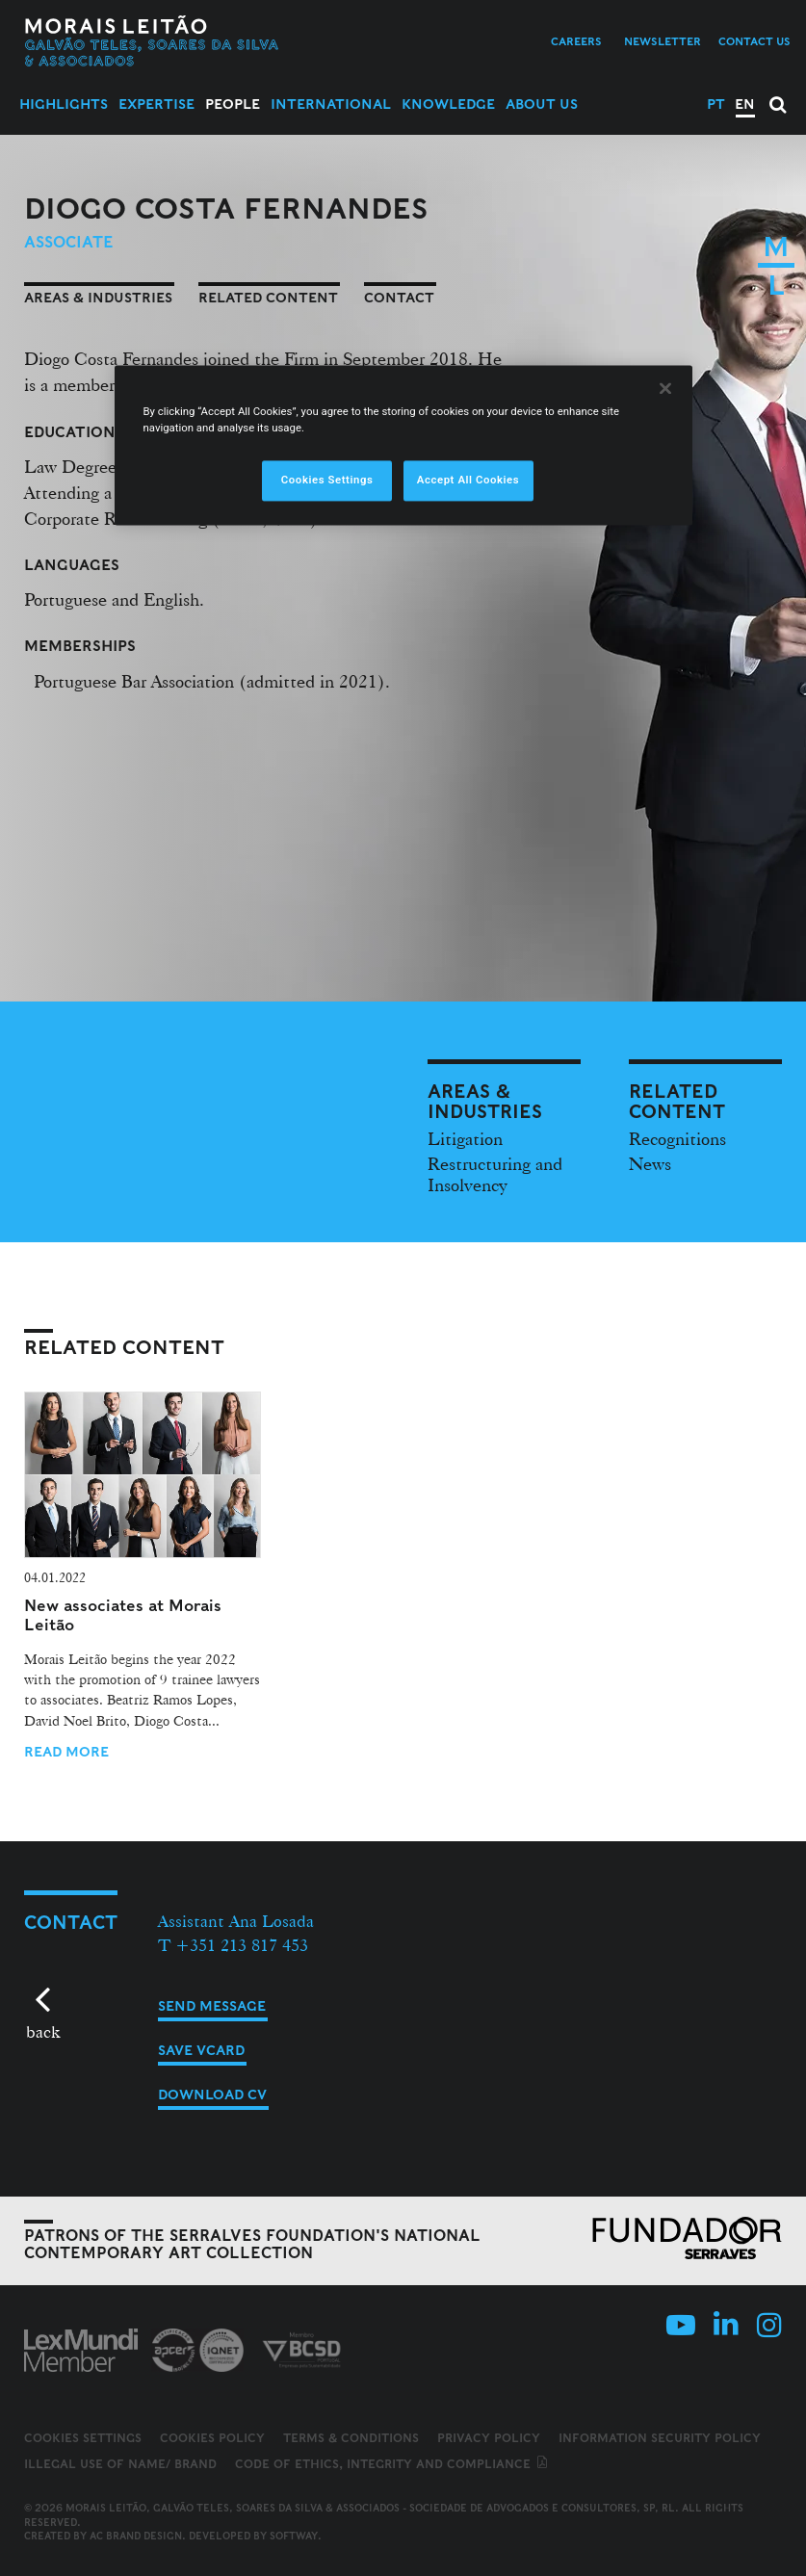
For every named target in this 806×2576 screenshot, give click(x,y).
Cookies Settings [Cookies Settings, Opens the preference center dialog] (327, 480)
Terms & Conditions (351, 2438)
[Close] (665, 389)
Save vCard (201, 2050)
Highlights (63, 104)
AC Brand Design (136, 2535)
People (232, 104)
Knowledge (448, 104)
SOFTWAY (294, 2535)
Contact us (754, 41)
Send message (212, 2006)
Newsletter (662, 41)
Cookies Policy (212, 2438)
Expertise (156, 104)
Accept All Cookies (468, 480)
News (650, 1163)
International (331, 104)
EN (745, 104)
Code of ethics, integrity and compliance (392, 2464)
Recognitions (677, 1138)
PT (716, 104)
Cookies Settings (83, 2438)
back (43, 2031)
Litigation (465, 1138)
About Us (542, 104)
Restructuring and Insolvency (495, 1174)
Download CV (212, 2094)
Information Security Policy (660, 2438)
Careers (576, 41)
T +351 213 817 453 (233, 1945)
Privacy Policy (488, 2438)
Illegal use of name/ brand (120, 2464)
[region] (403, 446)
